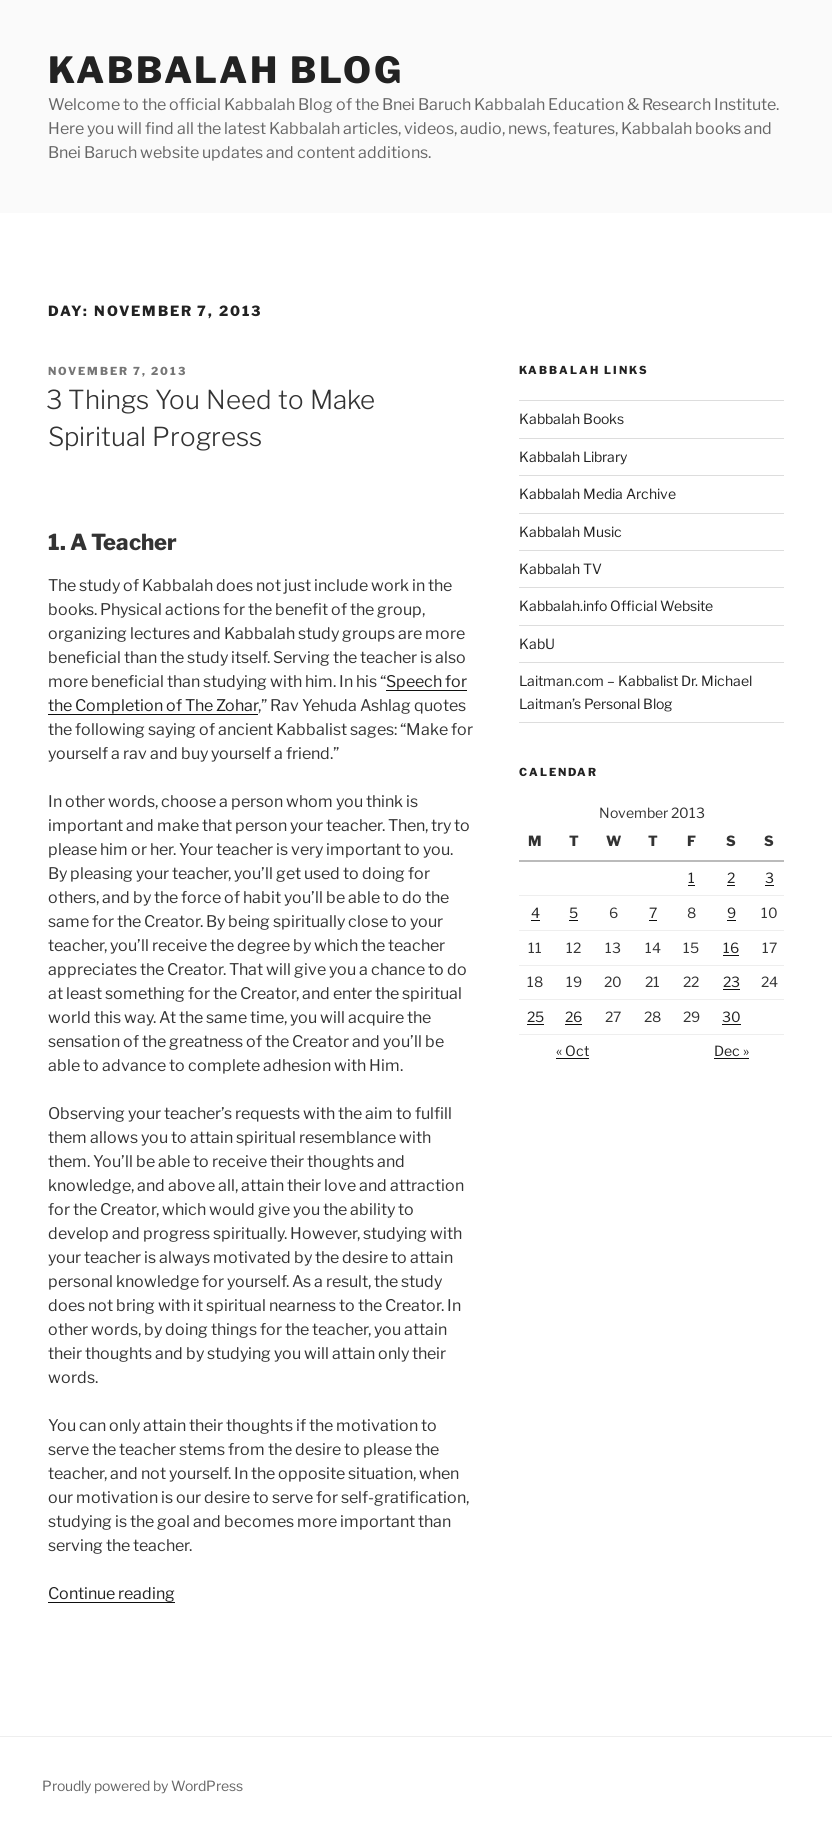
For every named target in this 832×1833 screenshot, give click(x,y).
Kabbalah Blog (225, 70)
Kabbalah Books (571, 418)
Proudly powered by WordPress (142, 1785)
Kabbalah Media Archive (597, 493)
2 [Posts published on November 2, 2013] (731, 877)
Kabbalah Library (573, 456)
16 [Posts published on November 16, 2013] (731, 947)
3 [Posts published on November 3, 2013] (769, 877)
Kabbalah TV (560, 568)
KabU (537, 643)
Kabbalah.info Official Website (616, 605)
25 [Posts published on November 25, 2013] (535, 1016)
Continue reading (111, 1593)
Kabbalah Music (570, 531)
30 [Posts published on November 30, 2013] (731, 1016)
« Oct (572, 1050)
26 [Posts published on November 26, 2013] (573, 1016)
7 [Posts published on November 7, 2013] (653, 912)
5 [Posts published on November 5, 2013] (573, 912)
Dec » (731, 1050)
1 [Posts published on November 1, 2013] (691, 877)
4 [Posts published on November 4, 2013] (535, 912)
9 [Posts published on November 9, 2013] (731, 912)
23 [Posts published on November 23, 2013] (731, 981)
